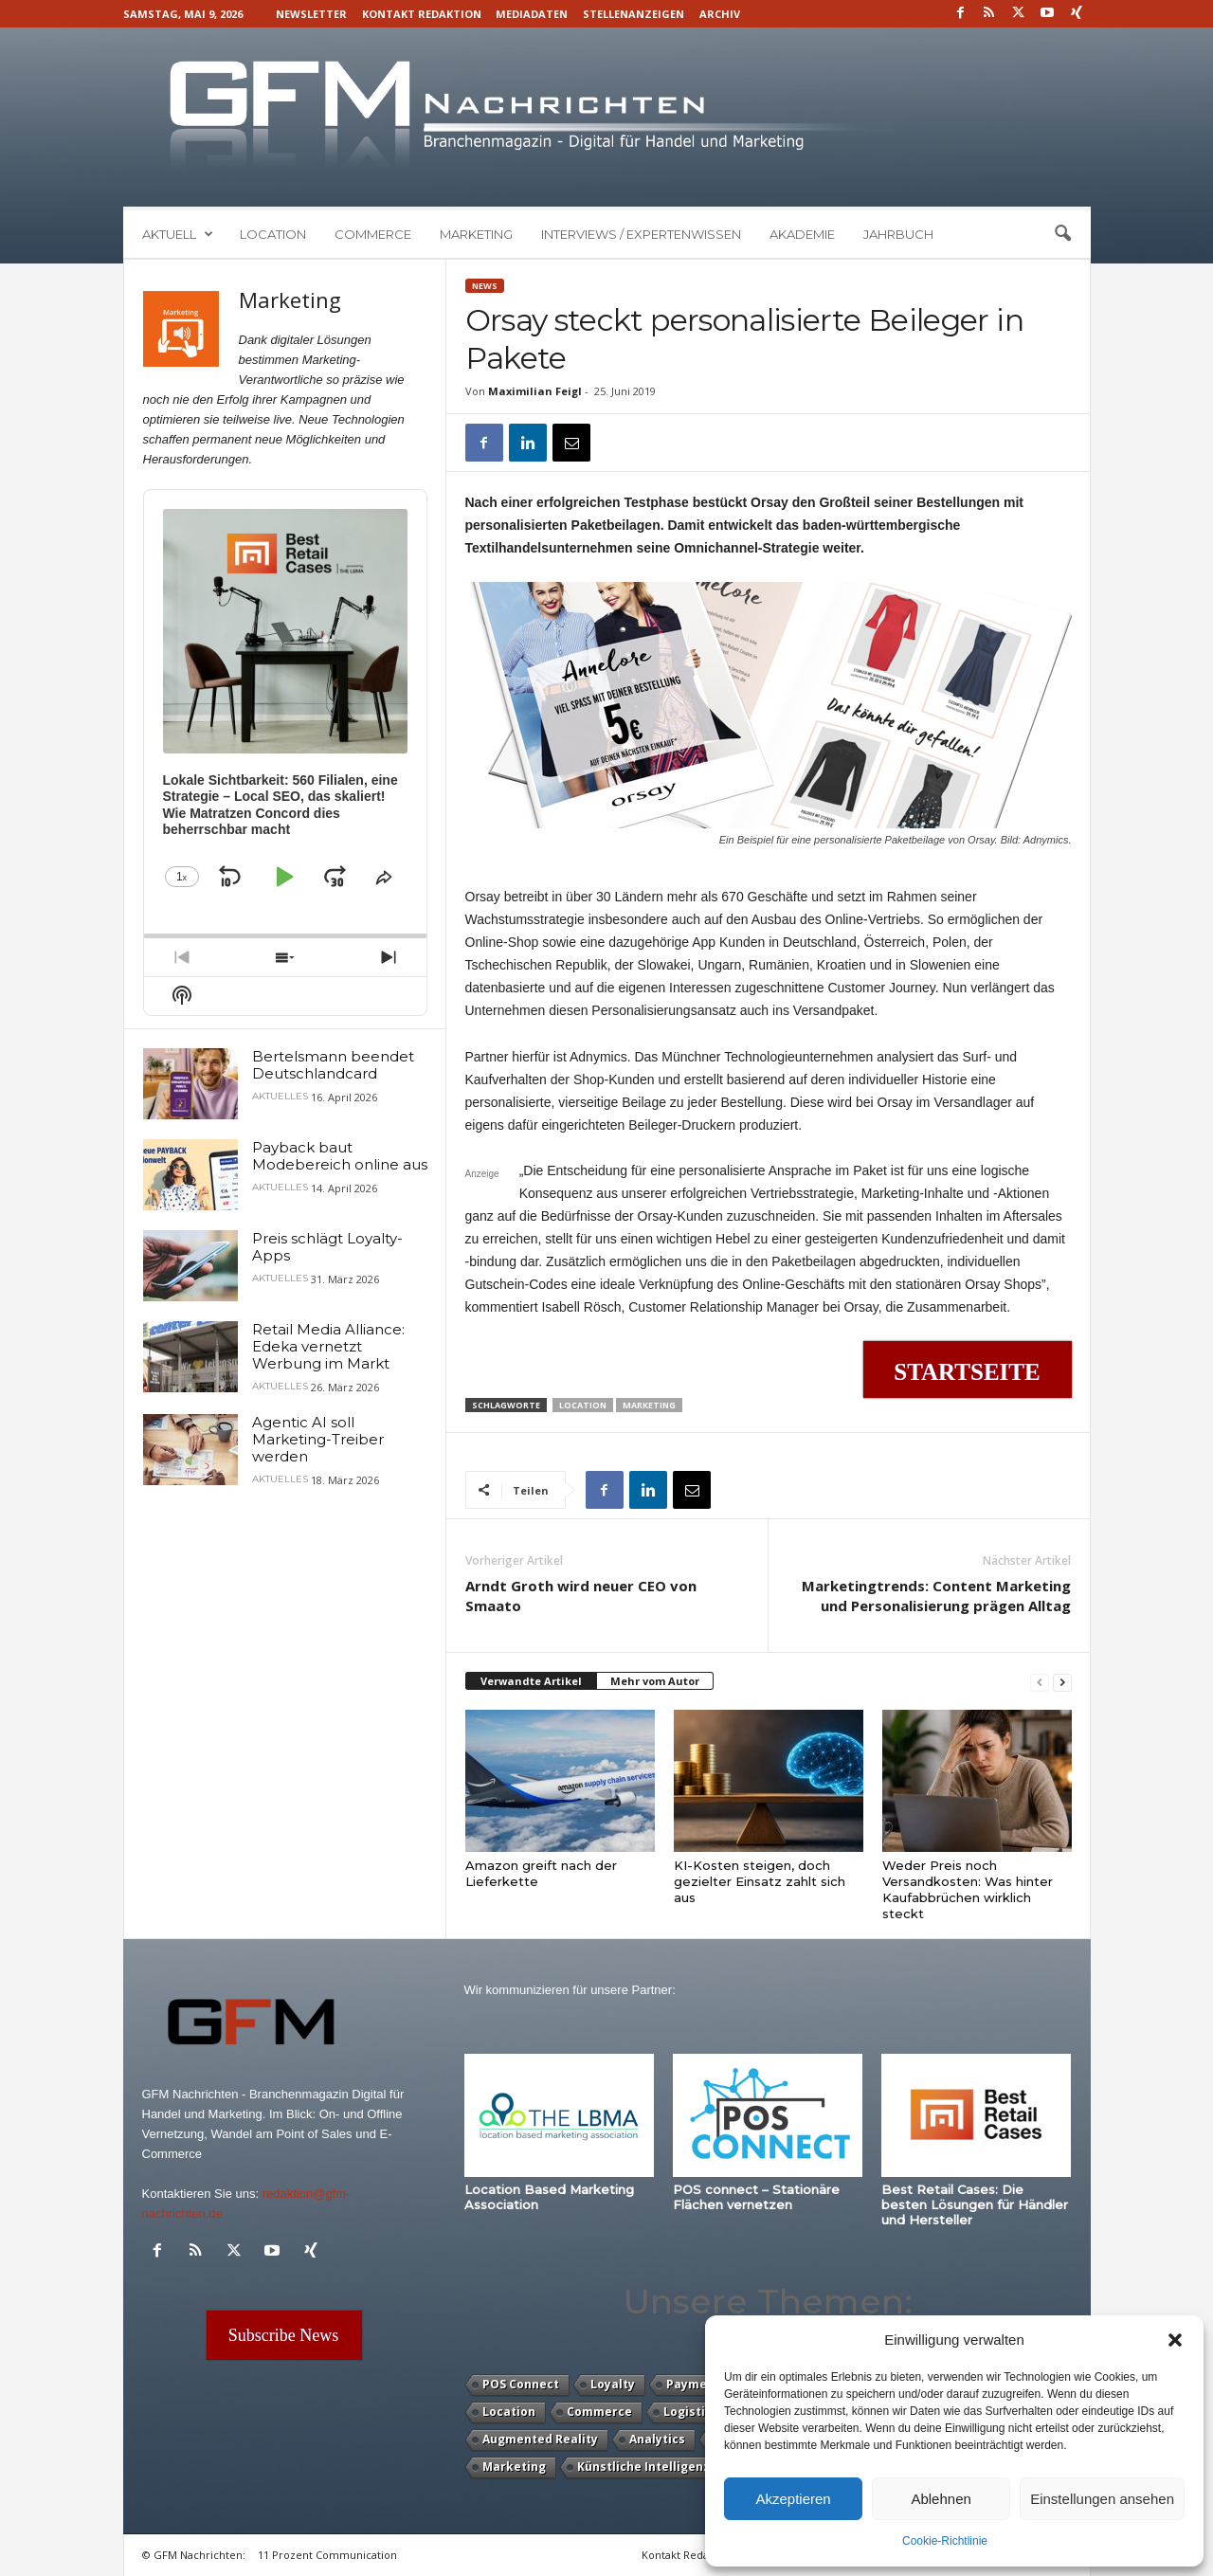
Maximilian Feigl (535, 391)
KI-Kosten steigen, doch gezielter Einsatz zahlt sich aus (759, 1881)
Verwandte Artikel (531, 1681)
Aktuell (177, 234)
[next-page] (1062, 1682)
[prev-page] (1039, 1682)
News (485, 286)
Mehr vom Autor (654, 1681)
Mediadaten (532, 14)
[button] (1175, 2340)
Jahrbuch (898, 234)
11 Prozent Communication (327, 2555)
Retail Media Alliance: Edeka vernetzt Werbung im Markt (328, 1346)
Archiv (719, 14)
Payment (693, 2384)
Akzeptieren (792, 2499)
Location (273, 234)
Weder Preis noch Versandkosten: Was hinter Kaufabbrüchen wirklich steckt (967, 1889)
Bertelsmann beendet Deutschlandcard (333, 1064)
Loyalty (612, 2384)
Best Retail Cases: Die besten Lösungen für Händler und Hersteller (974, 2204)
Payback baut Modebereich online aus (339, 1155)
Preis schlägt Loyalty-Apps (327, 1246)
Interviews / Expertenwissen (641, 234)
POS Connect (520, 2384)
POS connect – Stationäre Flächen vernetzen (756, 2197)
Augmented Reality (540, 2439)
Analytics (657, 2439)
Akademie (802, 234)
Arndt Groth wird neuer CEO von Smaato (581, 1595)
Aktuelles (280, 1096)
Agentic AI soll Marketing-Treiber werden (318, 1439)
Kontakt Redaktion (421, 14)
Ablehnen (940, 2499)
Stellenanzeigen (633, 14)
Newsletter (311, 14)
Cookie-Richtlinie (944, 2541)
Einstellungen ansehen (1102, 2499)
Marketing (476, 234)
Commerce (373, 234)
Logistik (688, 2412)
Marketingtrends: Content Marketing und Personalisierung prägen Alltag (936, 1595)
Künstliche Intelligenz (643, 2466)
